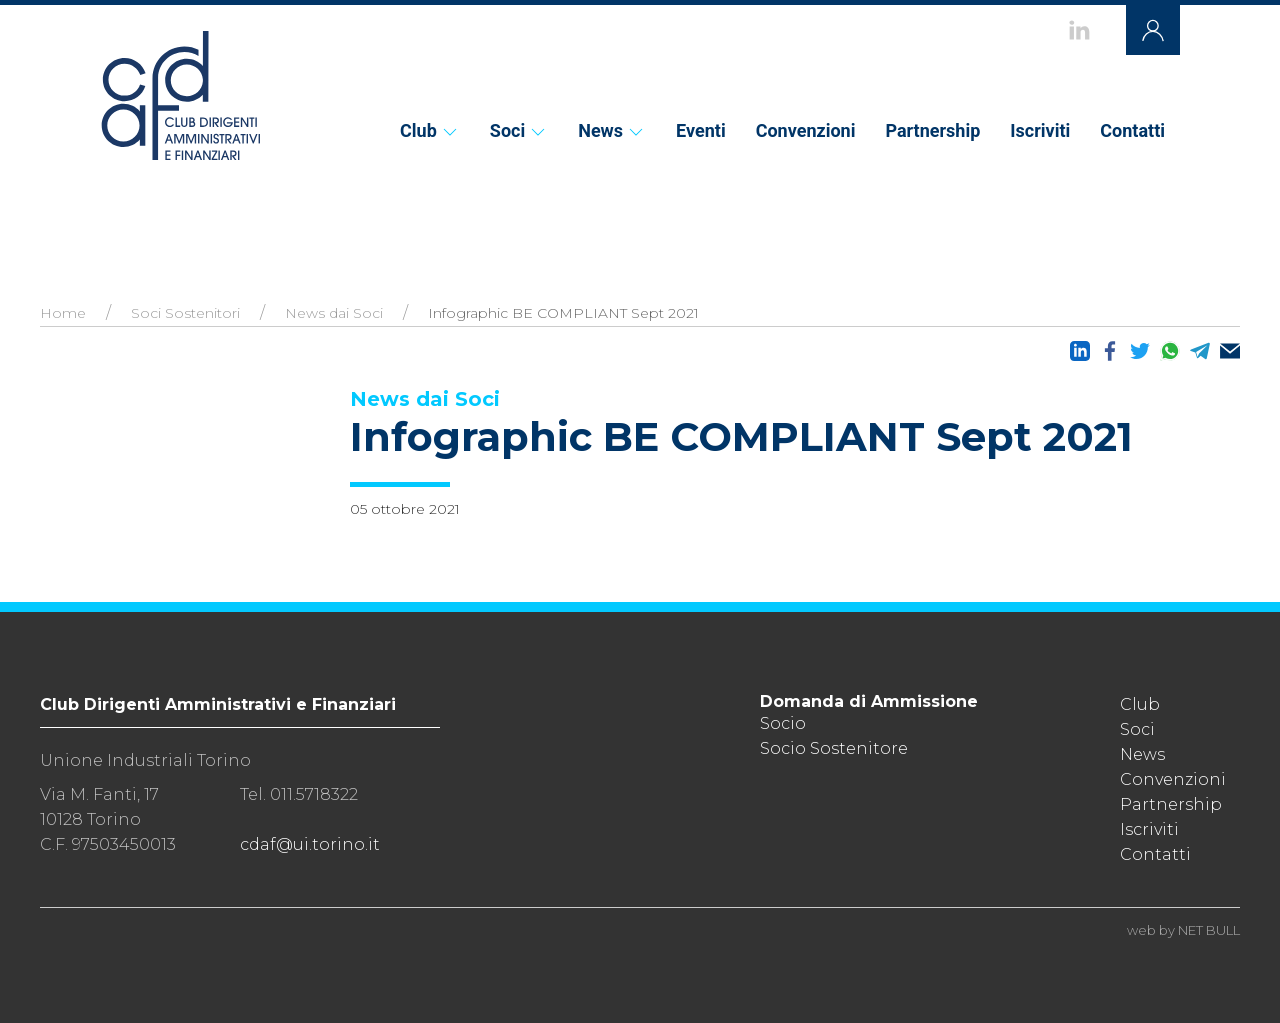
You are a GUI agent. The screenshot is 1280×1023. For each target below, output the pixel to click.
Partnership (932, 130)
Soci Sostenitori (185, 313)
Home (63, 313)
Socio (783, 723)
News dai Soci (334, 313)
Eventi (701, 130)
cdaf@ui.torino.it (310, 844)
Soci (519, 130)
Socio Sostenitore (834, 748)
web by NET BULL (1183, 930)
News (612, 130)
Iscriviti (1040, 130)
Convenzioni (806, 130)
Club (430, 130)
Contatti (1132, 130)
